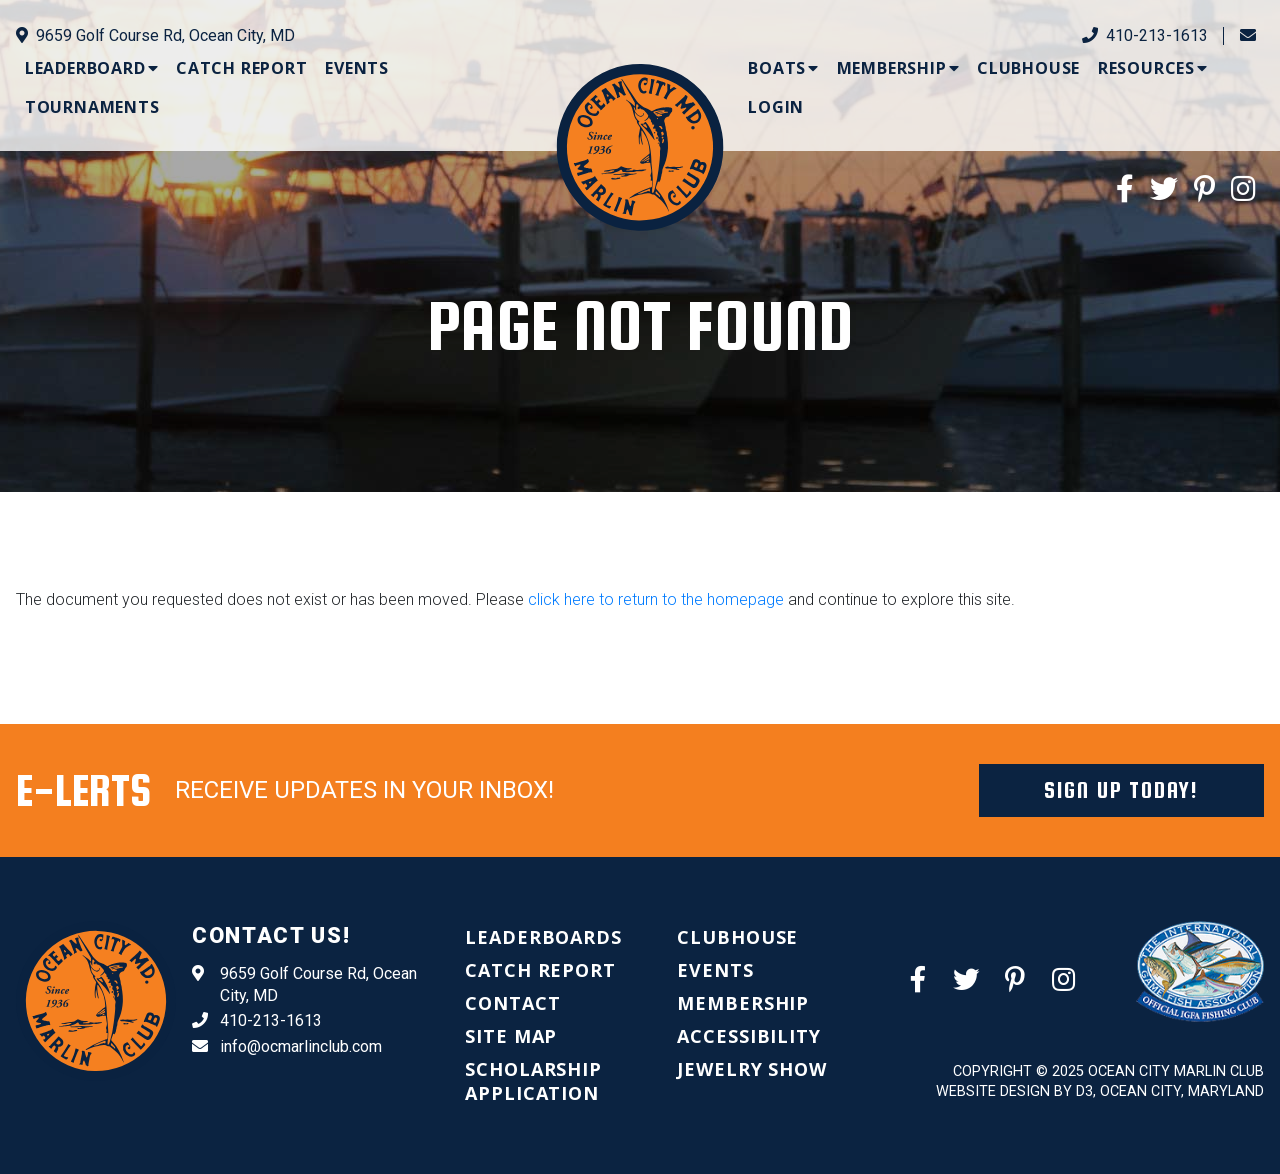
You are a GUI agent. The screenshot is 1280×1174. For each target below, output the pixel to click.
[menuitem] (92, 68)
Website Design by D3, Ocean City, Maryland (1100, 1091)
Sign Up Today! (1121, 790)
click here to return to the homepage (656, 599)
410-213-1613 (1145, 35)
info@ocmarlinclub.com (287, 1047)
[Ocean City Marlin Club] (640, 146)
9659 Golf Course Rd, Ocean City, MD (155, 35)
